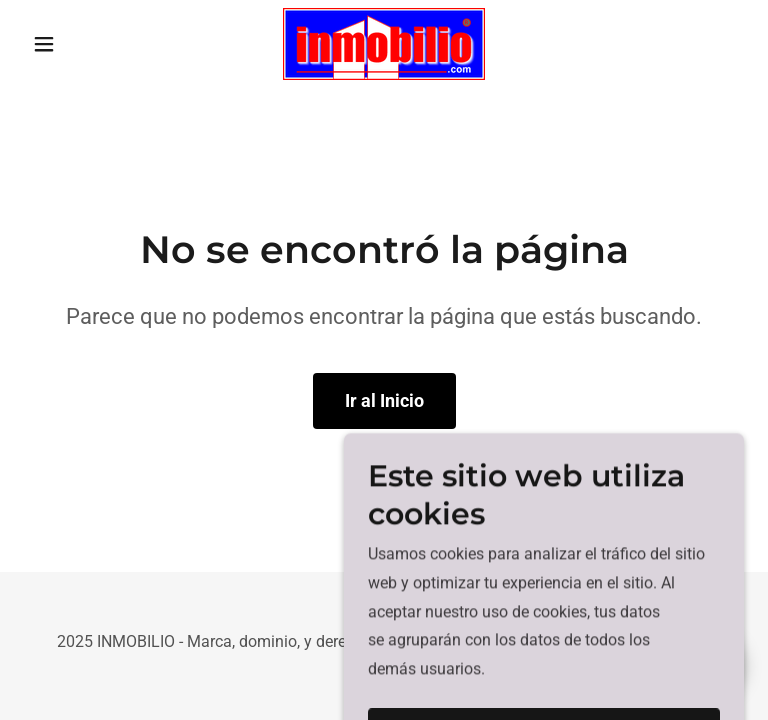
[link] (384, 44)
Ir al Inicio (384, 400)
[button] (78, 44)
